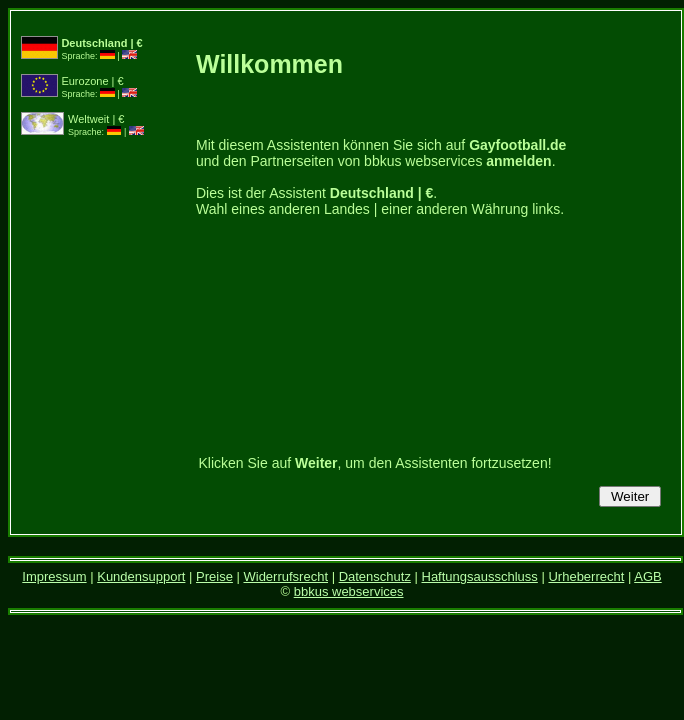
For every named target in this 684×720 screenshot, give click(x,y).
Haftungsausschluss (480, 576)
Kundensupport (141, 576)
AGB (647, 576)
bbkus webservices (349, 591)
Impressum (54, 576)
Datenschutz (375, 576)
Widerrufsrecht (285, 576)
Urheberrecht (586, 576)
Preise (214, 576)
